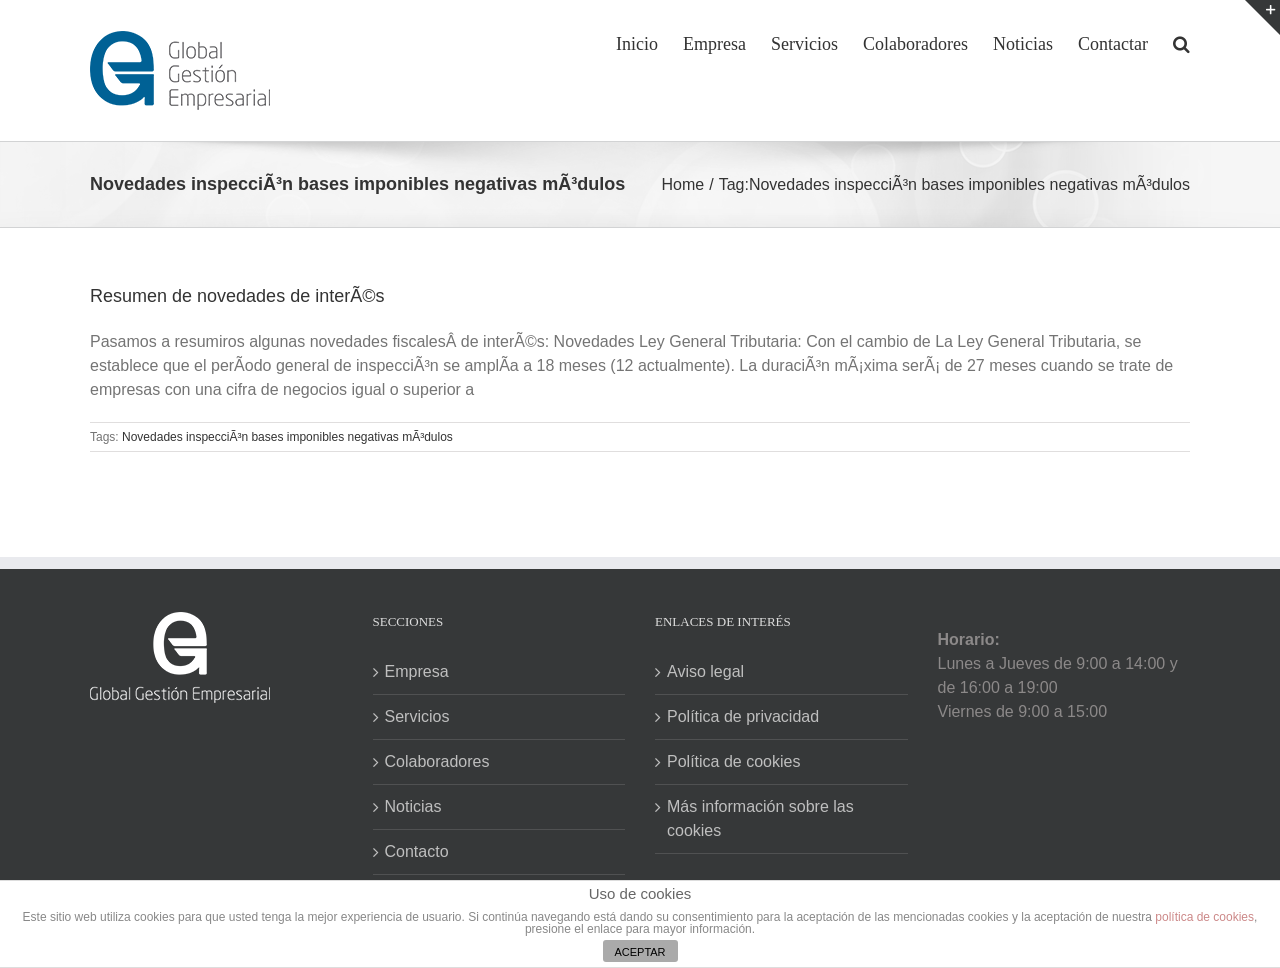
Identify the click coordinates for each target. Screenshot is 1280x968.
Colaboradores (437, 761)
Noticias (413, 806)
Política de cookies (733, 761)
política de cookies (1204, 917)
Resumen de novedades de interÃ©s (237, 296)
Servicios (417, 716)
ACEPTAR (639, 952)
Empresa (417, 671)
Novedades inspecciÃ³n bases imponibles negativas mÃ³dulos (287, 437)
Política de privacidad (743, 716)
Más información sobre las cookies (760, 818)
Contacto (417, 851)
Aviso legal (705, 671)
